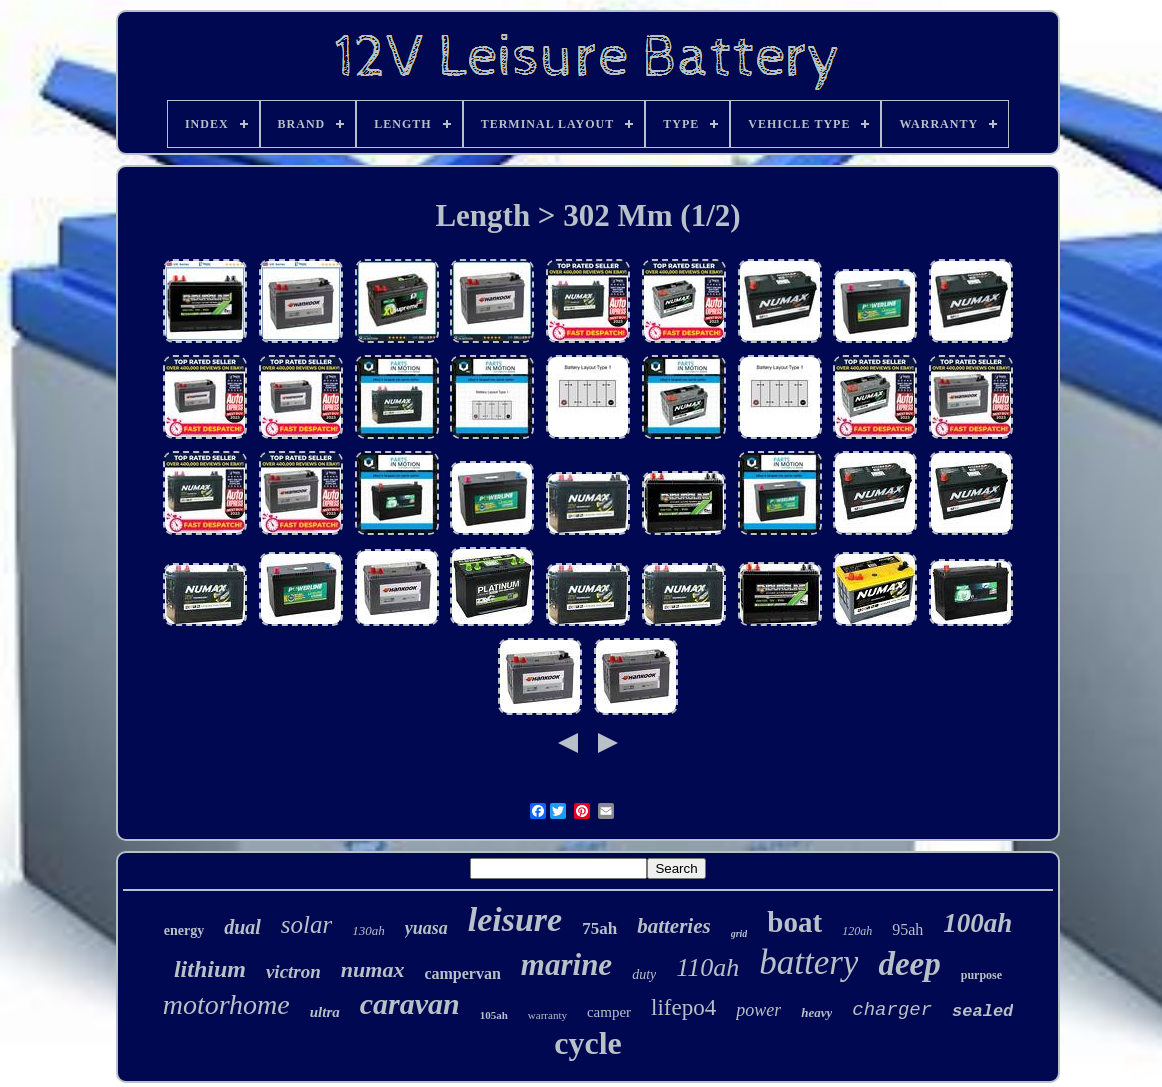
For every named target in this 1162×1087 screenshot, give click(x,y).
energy (184, 930)
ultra (325, 1012)
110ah (707, 967)
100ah (977, 923)
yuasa (426, 928)
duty (644, 974)
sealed (982, 1011)
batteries (674, 926)
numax (373, 969)
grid (739, 933)
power (758, 1010)
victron (293, 971)
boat (794, 922)
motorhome (226, 1004)
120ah (857, 931)
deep (909, 964)
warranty (547, 1015)
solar (306, 924)
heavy (816, 1012)
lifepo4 (683, 1007)
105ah (494, 1015)
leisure (515, 919)
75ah (599, 928)
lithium (210, 969)
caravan (410, 1003)
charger (892, 1010)
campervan (462, 973)
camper (609, 1012)
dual (242, 927)
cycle (588, 1043)
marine (566, 964)
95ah (907, 929)
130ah (368, 930)
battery (808, 962)
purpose (981, 975)
